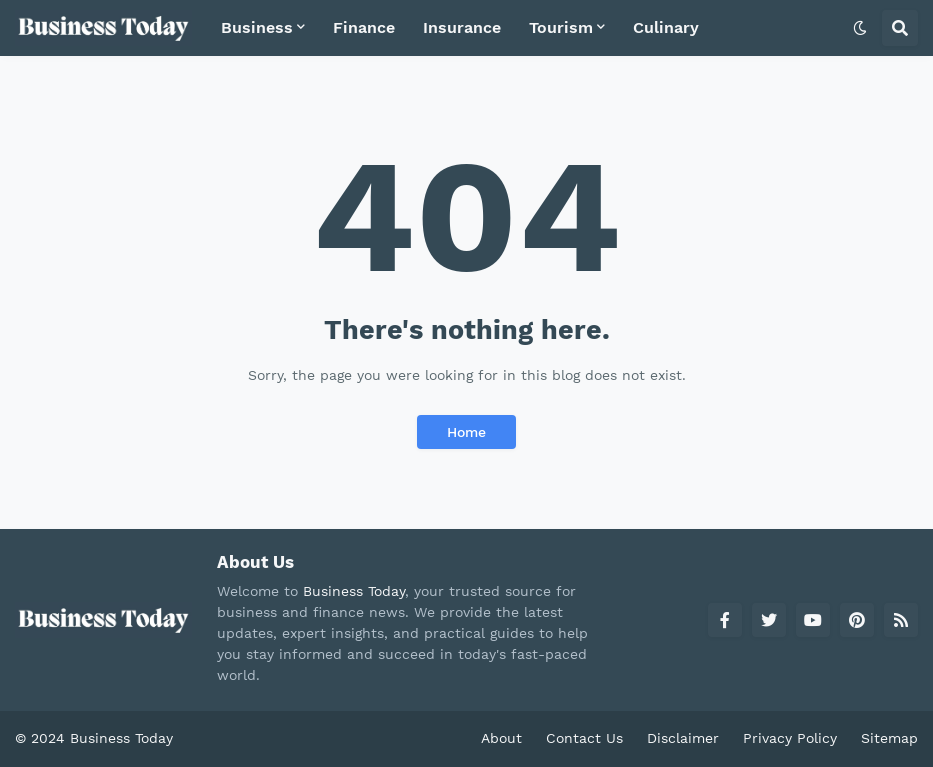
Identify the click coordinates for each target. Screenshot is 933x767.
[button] (860, 28)
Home (466, 432)
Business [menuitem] (257, 27)
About (501, 738)
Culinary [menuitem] (666, 27)
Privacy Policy (790, 738)
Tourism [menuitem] (561, 27)
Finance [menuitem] (364, 27)
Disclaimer (683, 738)
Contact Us (584, 738)
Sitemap (889, 738)
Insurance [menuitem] (462, 27)
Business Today (354, 591)
